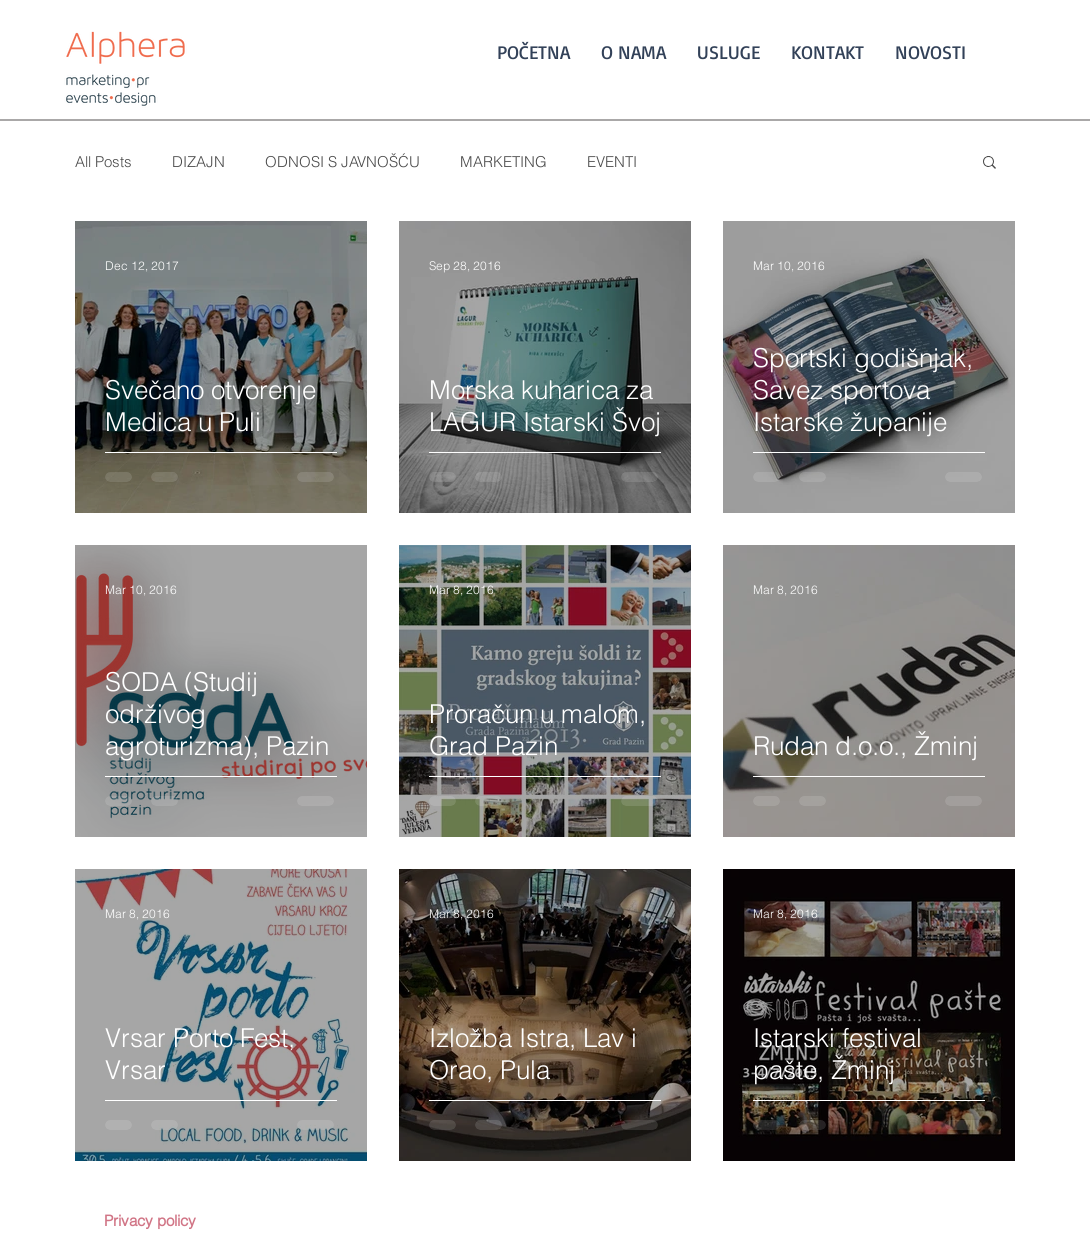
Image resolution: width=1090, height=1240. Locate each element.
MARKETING (503, 161)
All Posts (103, 161)
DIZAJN (198, 161)
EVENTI (612, 161)
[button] (989, 163)
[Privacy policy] (150, 1220)
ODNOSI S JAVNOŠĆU (342, 161)
